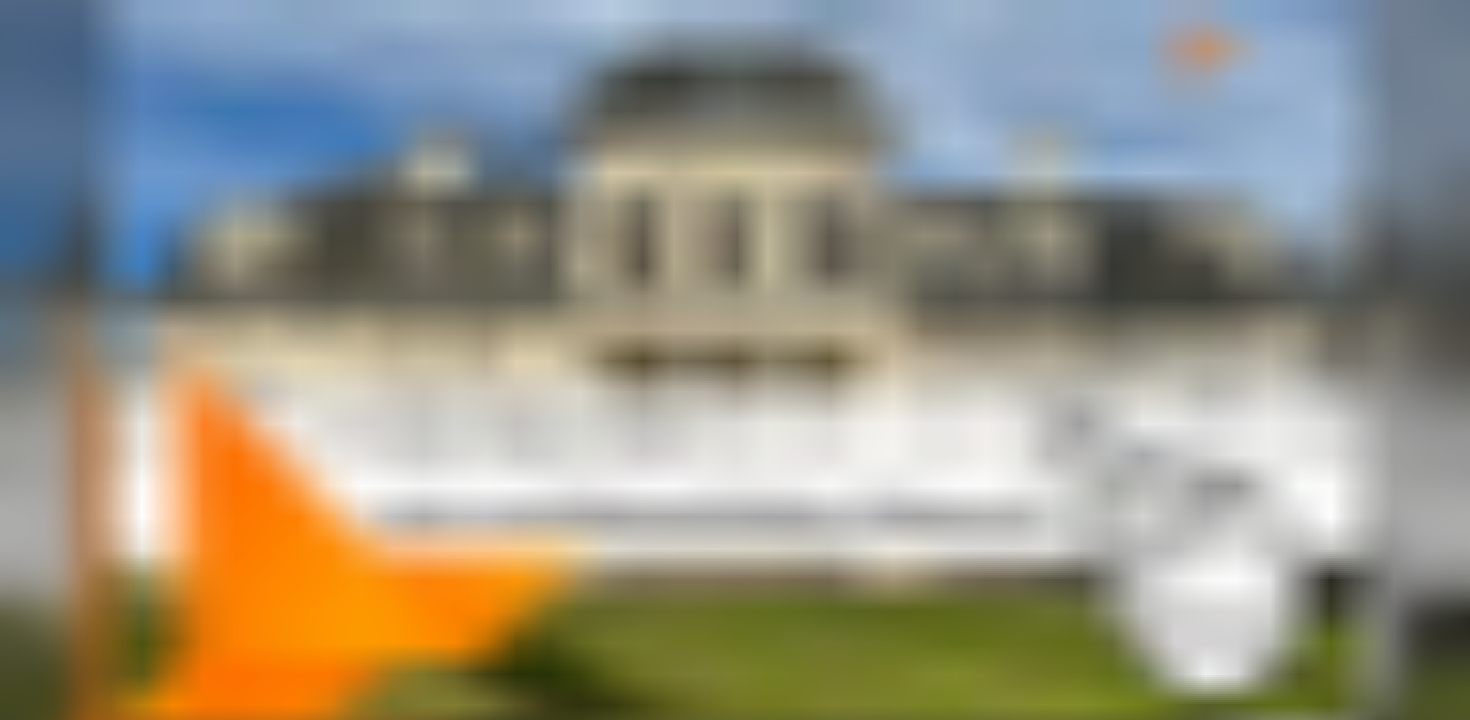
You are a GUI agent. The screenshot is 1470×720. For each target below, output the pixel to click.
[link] (735, 360)
